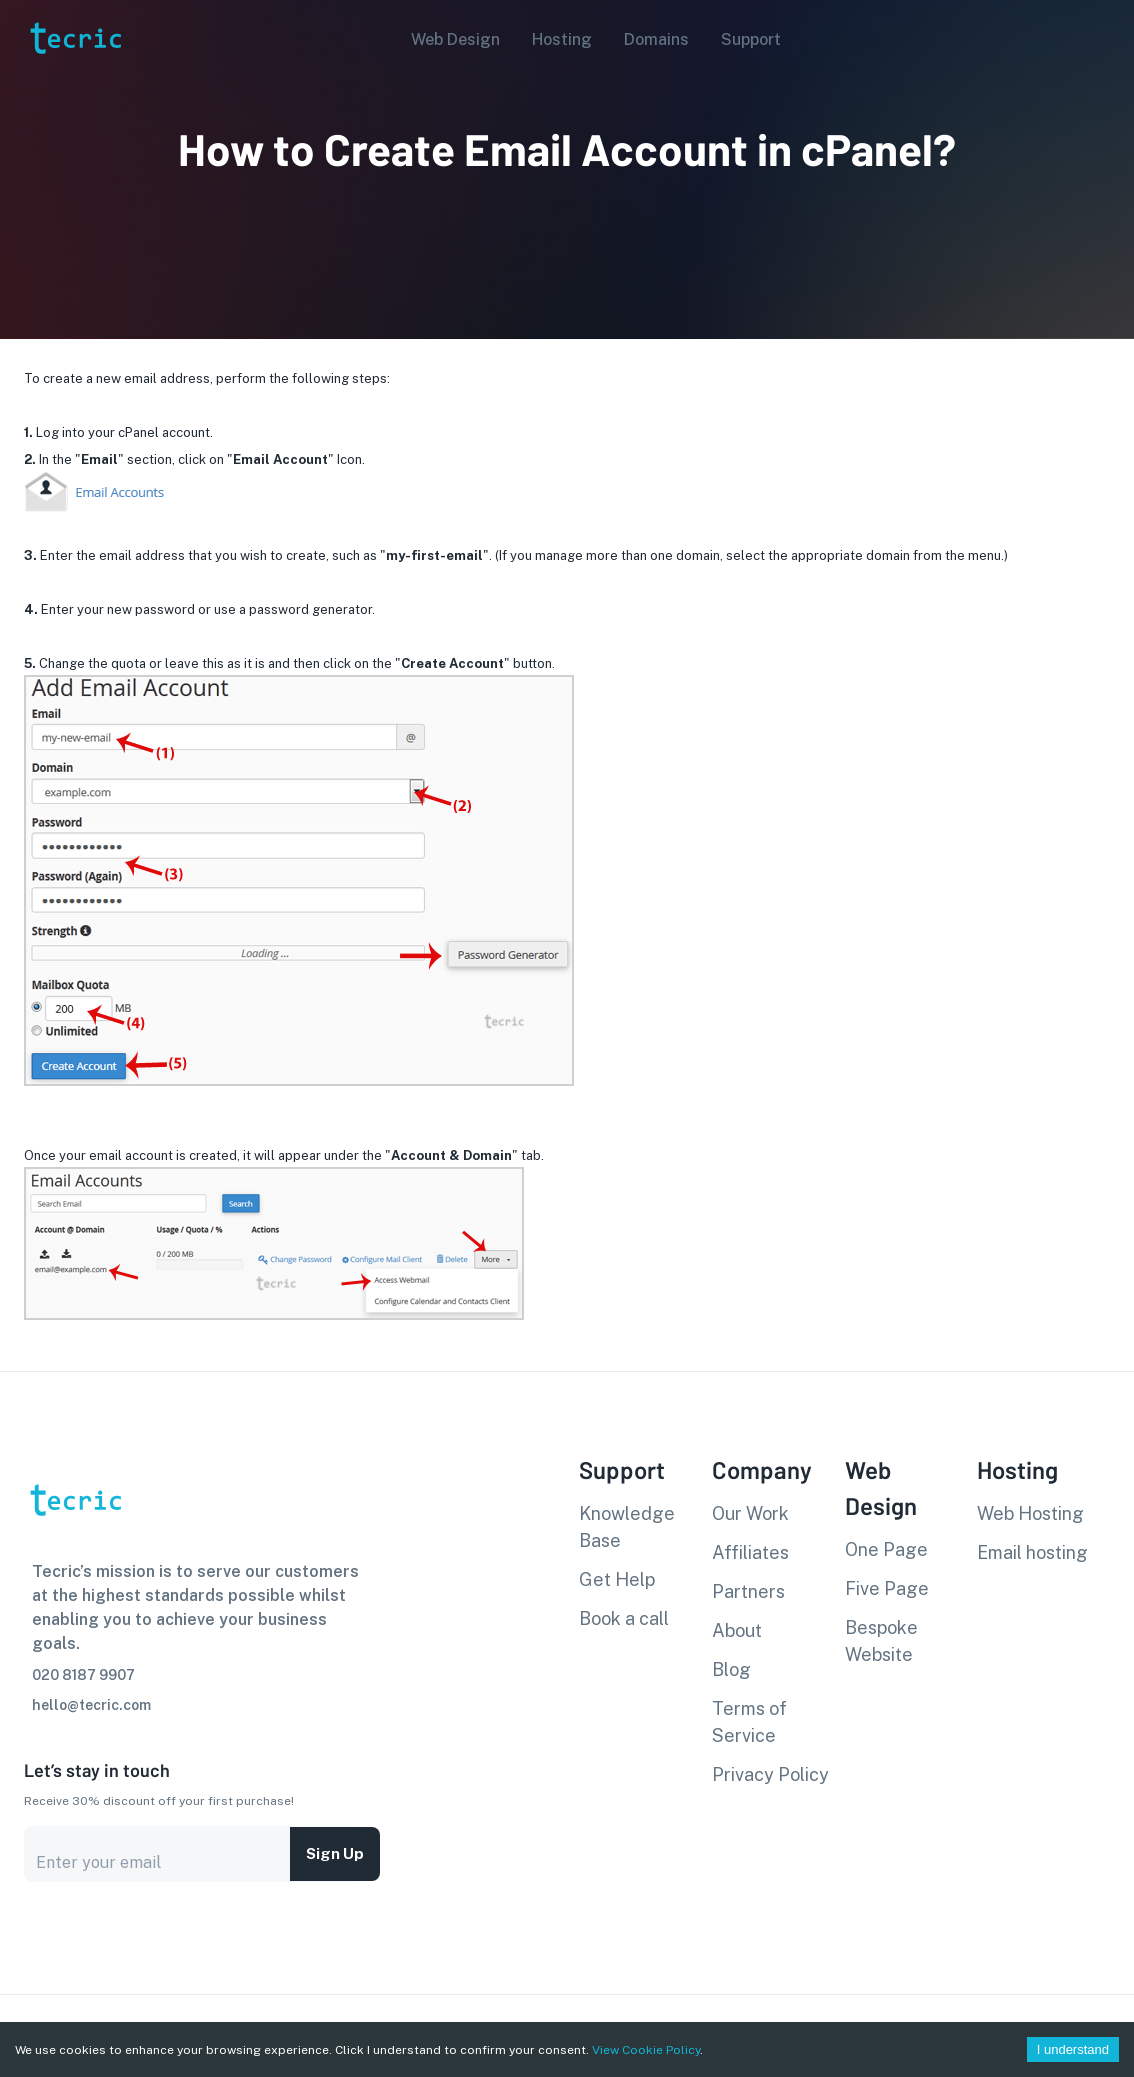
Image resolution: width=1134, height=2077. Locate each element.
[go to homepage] (74, 83)
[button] (449, 40)
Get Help (617, 1579)
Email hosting (1032, 1552)
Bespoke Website (881, 1641)
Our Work (750, 1513)
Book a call (624, 1618)
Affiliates (750, 1552)
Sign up (335, 1854)
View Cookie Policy (646, 2050)
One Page (886, 1549)
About (737, 1630)
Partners (748, 1591)
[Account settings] (1105, 38)
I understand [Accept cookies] (1073, 2049)
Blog (731, 1669)
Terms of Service (749, 1722)
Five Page (887, 1588)
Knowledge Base (627, 1527)
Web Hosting (1030, 1513)
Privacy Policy (770, 1774)
